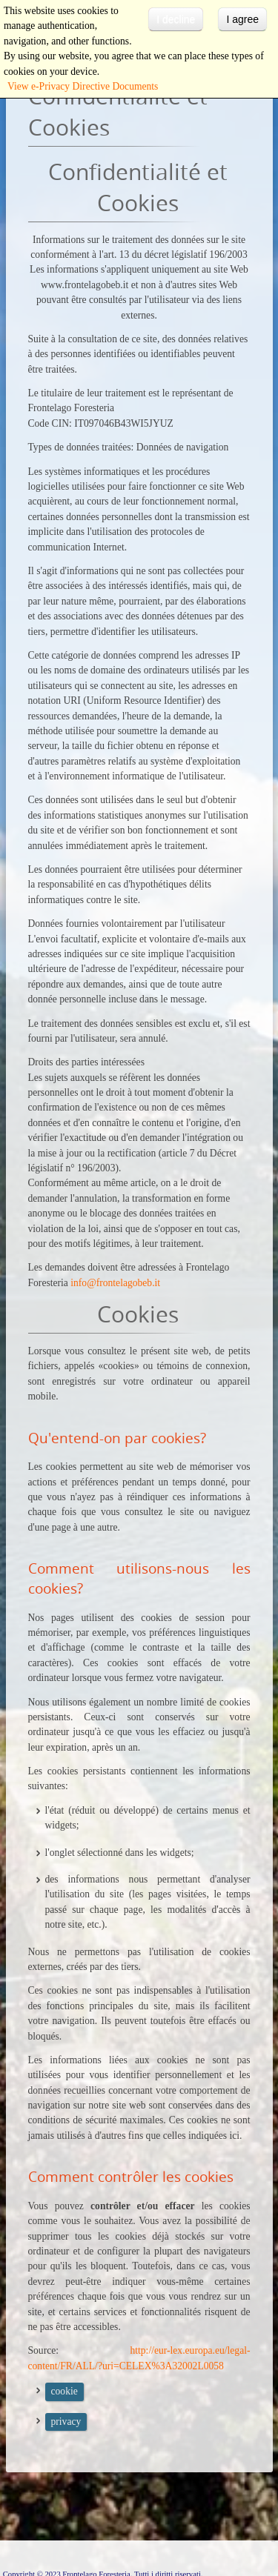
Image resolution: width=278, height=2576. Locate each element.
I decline (175, 19)
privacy (66, 2421)
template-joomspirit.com (274, 2510)
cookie (64, 2391)
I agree (242, 19)
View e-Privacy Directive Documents (82, 86)
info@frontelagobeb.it (115, 1282)
